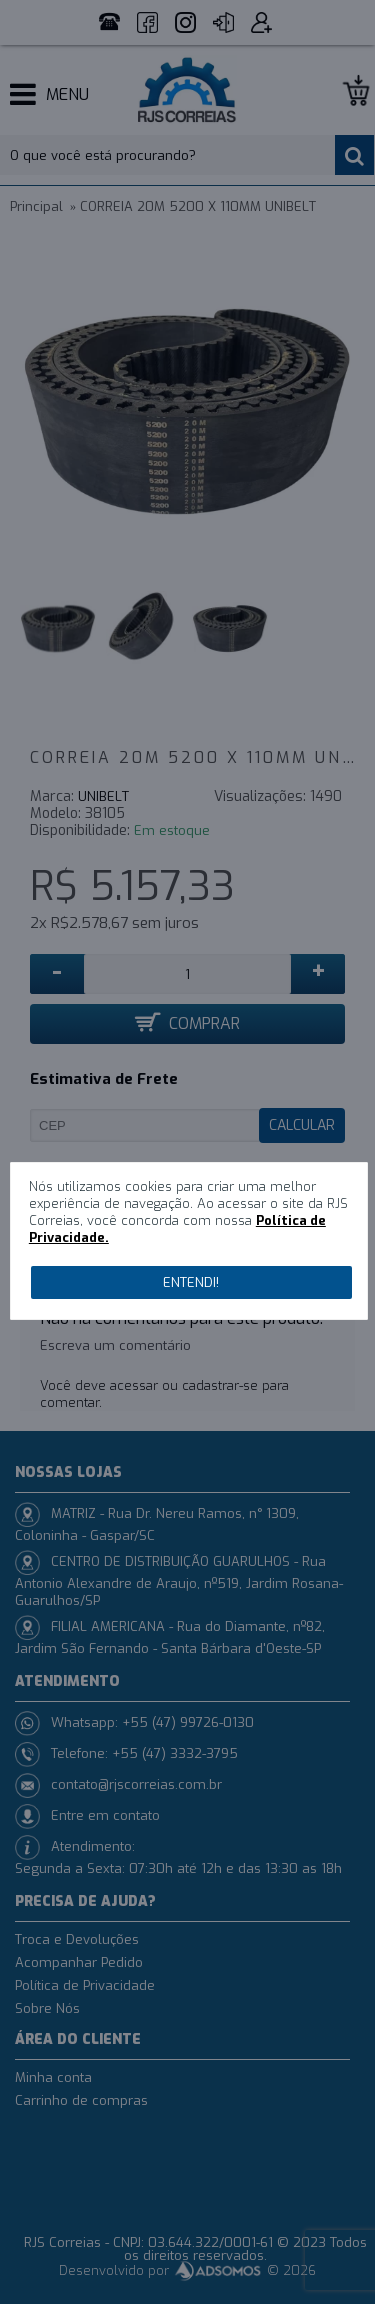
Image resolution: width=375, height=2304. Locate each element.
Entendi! (191, 1282)
